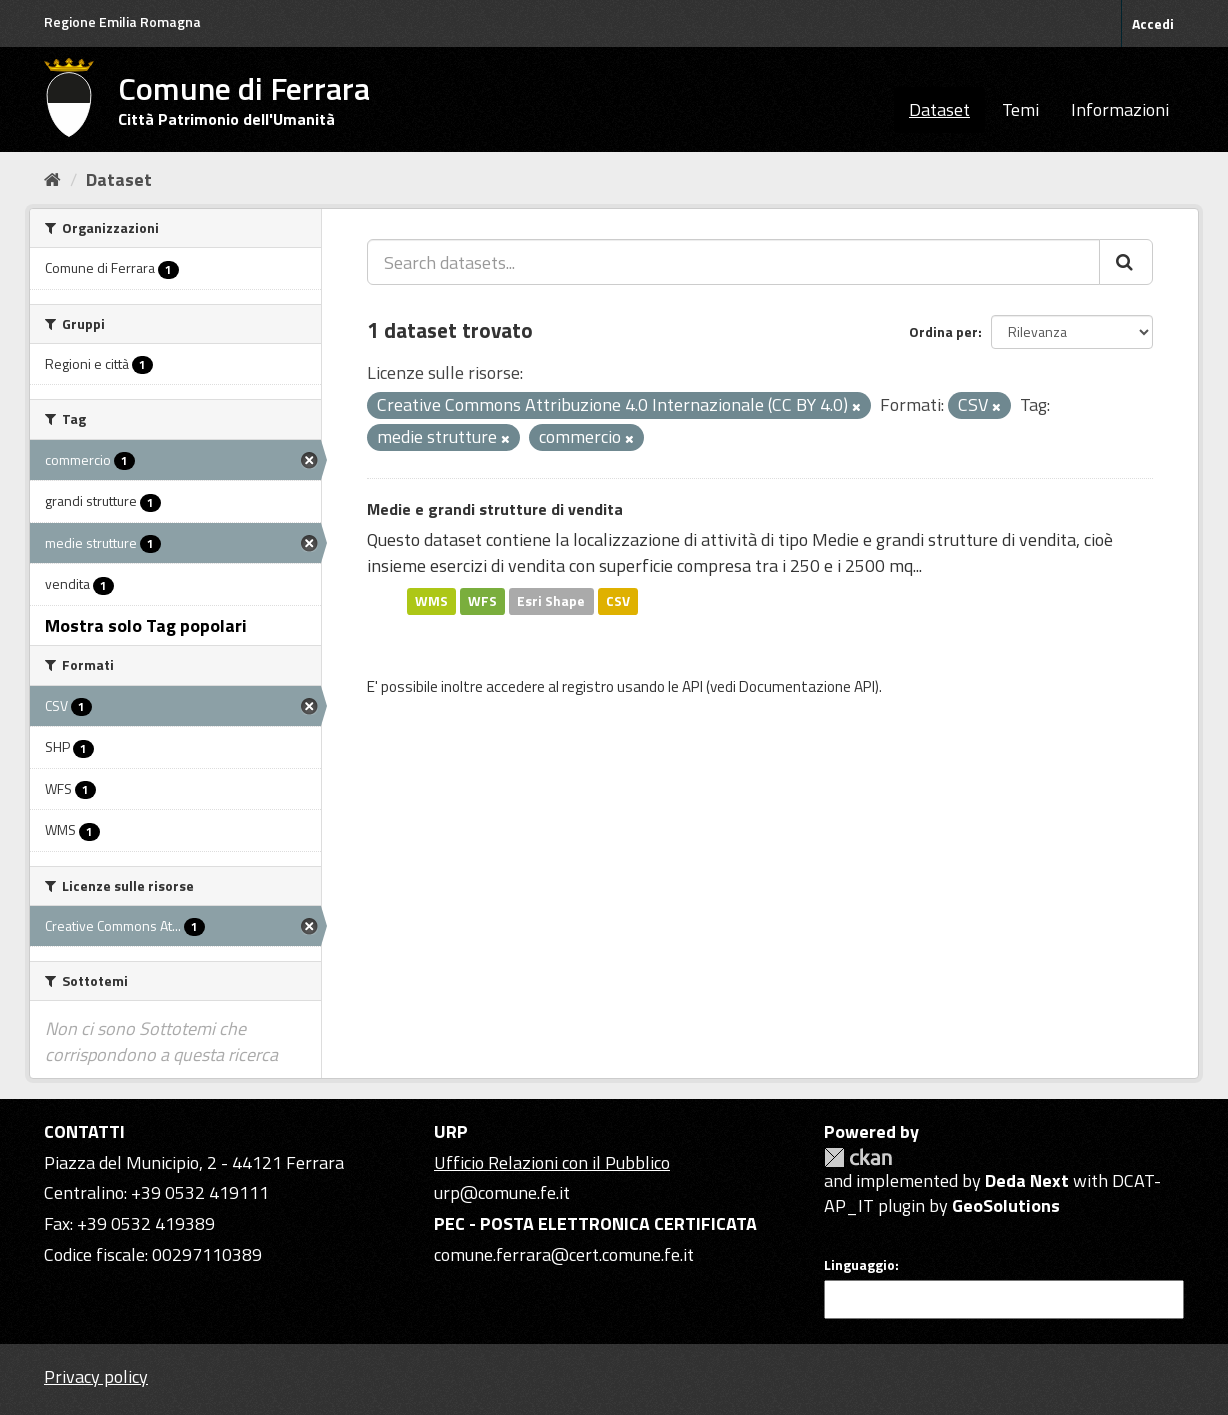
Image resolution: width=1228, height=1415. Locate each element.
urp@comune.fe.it (502, 1192)
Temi (1020, 109)
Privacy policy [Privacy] (96, 1376)
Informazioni (1120, 109)
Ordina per (943, 331)
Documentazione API (807, 686)
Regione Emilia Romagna (122, 21)
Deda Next (1027, 1180)
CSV (618, 601)
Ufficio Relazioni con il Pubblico (552, 1162)
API (692, 686)
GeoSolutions (1006, 1205)
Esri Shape (551, 601)
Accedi (1153, 23)
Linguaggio (859, 1265)
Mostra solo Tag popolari (146, 625)
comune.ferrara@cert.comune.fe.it (564, 1254)
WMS (431, 601)
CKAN (858, 1157)
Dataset (939, 109)
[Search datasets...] (733, 262)
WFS (482, 601)
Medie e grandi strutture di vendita (495, 509)
